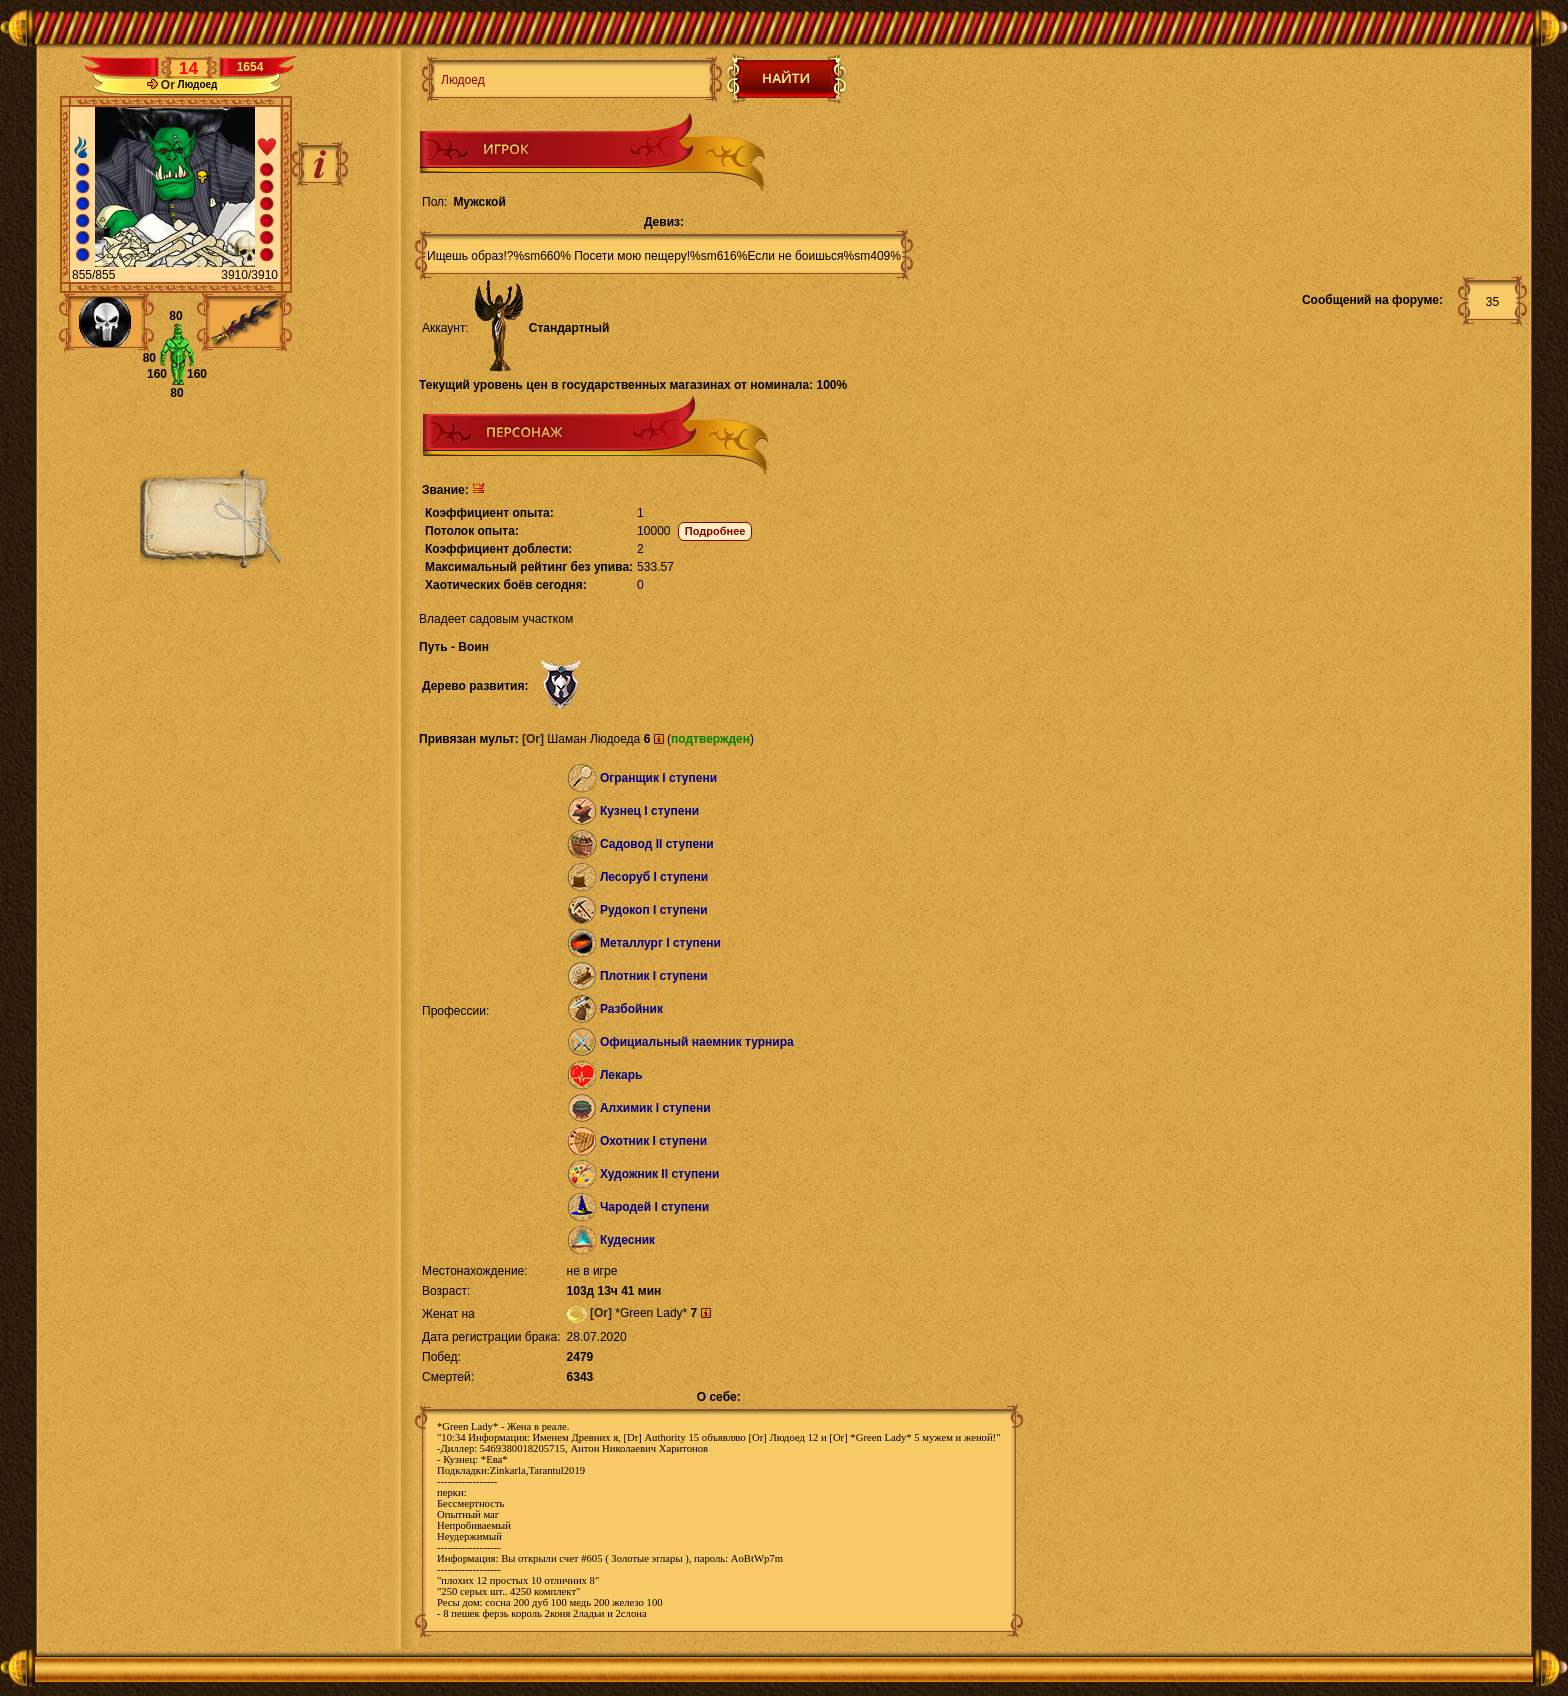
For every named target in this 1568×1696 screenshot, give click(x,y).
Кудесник (627, 1240)
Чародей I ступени (654, 1207)
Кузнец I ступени (649, 811)
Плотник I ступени (654, 976)
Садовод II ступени (657, 844)
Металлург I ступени (660, 943)
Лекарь (621, 1075)
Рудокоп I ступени (654, 910)
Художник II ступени (660, 1174)
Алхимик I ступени (655, 1108)
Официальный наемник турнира (697, 1042)
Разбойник (631, 1009)
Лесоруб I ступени (654, 877)
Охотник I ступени (653, 1141)
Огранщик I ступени (658, 778)
